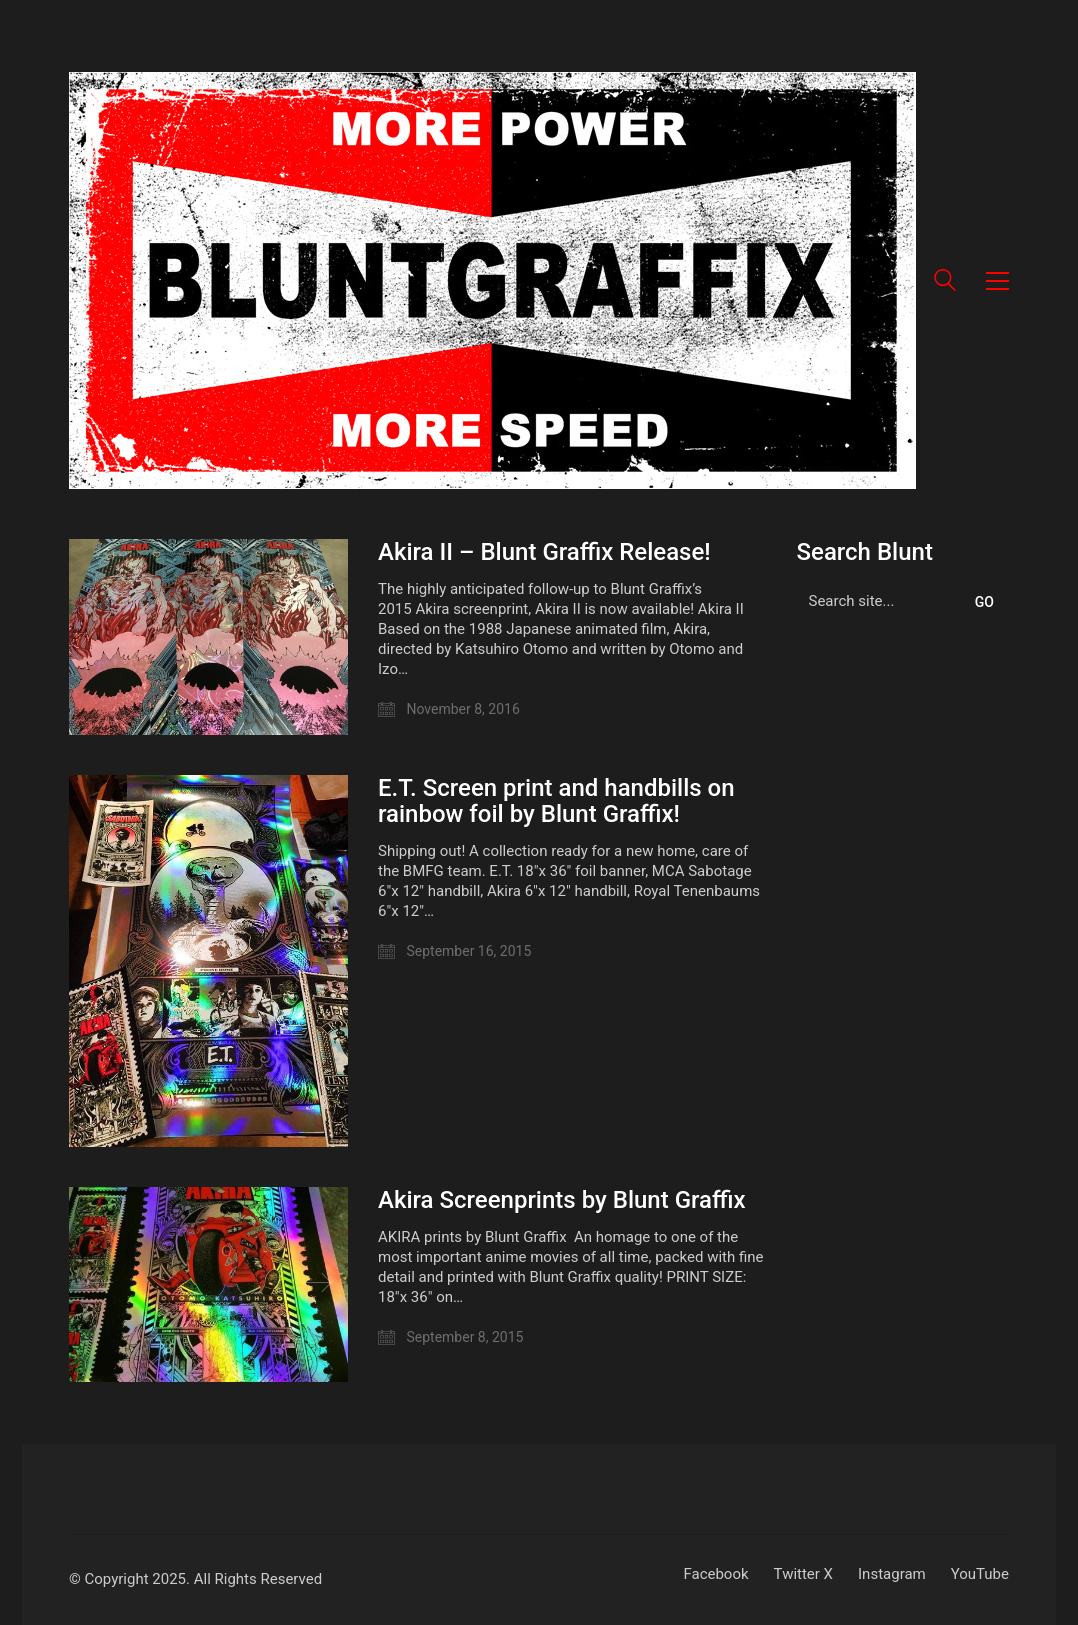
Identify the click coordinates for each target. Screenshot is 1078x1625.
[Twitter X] (803, 1575)
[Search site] (945, 283)
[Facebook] (715, 1575)
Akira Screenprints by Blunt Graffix (562, 1200)
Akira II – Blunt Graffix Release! (544, 552)
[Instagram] (892, 1575)
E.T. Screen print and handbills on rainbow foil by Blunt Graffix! (556, 801)
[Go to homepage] (492, 280)
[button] (997, 281)
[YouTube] (980, 1575)
